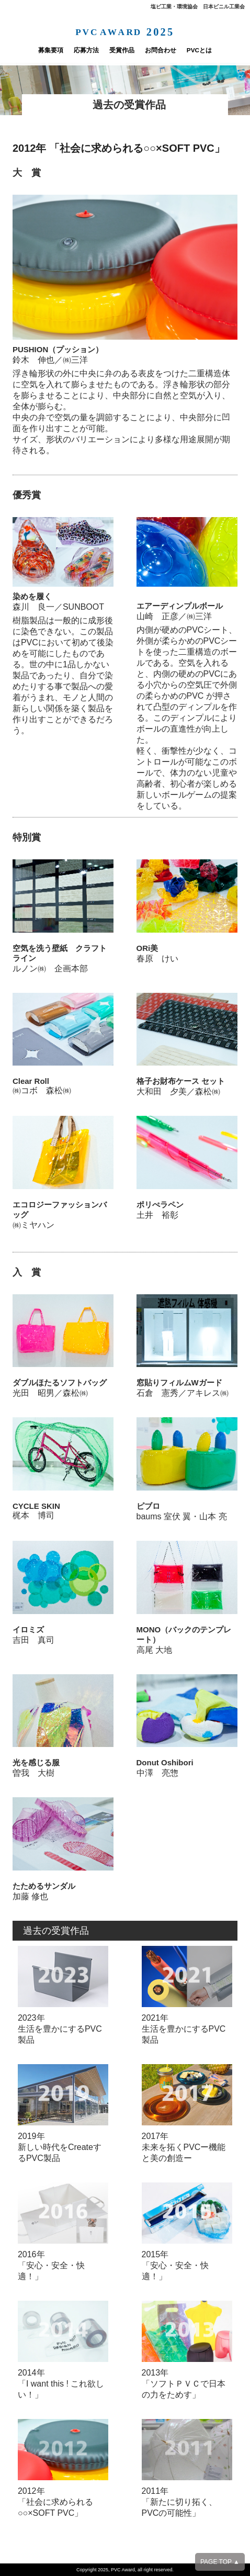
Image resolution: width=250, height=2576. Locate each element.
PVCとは (217, 49)
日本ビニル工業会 (224, 6)
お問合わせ (168, 49)
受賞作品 (120, 49)
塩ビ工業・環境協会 (174, 6)
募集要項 (32, 49)
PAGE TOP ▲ (220, 2562)
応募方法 (76, 49)
